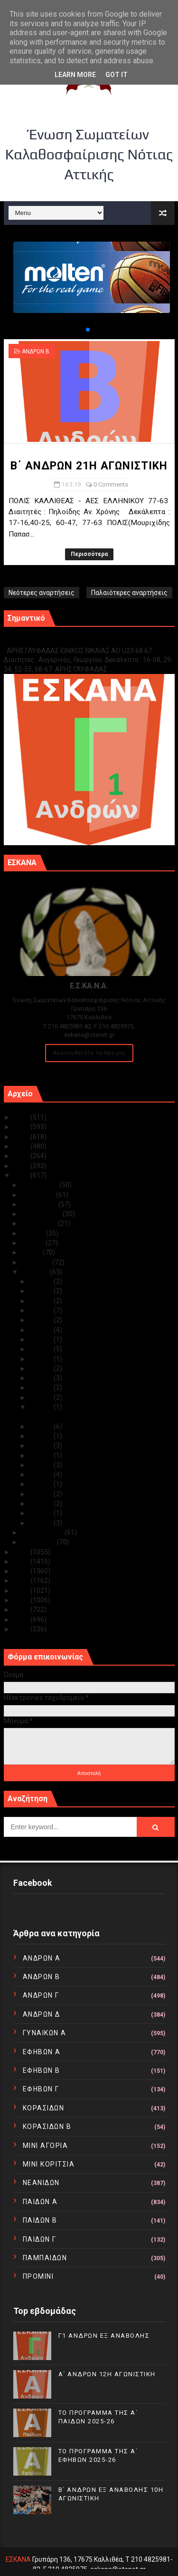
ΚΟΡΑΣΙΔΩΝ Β (47, 2126)
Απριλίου (37, 1262)
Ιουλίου (34, 1233)
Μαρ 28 (42, 1310)
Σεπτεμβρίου (42, 1214)
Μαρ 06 (42, 1474)
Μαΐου (32, 1252)
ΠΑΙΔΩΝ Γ (39, 2239)
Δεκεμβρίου (40, 1185)
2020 (22, 1166)
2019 (22, 1175)
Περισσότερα (89, 554)
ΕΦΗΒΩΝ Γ (41, 2089)
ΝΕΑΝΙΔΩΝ (41, 2182)
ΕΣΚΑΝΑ (18, 2559)
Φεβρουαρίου (43, 1532)
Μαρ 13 (42, 1426)
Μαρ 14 (42, 1407)
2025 (22, 1117)
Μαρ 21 (42, 1349)
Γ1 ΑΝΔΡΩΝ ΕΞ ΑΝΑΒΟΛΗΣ (52, 640)
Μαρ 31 (42, 1281)
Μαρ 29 (42, 1301)
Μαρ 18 (42, 1378)
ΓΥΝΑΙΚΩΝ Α (44, 2033)
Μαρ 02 (42, 1513)
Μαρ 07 (42, 1465)
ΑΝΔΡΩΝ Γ (41, 1995)
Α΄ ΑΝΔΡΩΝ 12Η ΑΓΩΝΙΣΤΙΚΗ (107, 2374)
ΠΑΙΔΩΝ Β (40, 2220)
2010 (22, 1629)
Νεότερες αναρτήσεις (42, 592)
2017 (22, 1561)
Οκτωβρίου (40, 1204)
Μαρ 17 (42, 1387)
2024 (22, 1127)
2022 (22, 1146)
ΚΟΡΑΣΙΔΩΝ (44, 2108)
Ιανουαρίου (39, 1542)
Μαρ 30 (42, 1291)
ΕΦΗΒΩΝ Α (42, 2052)
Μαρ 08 (42, 1455)
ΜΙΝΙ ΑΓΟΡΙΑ (45, 2145)
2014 (22, 1590)
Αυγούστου (40, 1223)
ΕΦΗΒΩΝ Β (41, 2070)
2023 (22, 1137)
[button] (80, 330)
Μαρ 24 (42, 1330)
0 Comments (111, 484)
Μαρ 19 (42, 1368)
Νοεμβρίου (39, 1195)
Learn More (75, 74)
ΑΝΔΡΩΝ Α (42, 1958)
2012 (22, 1609)
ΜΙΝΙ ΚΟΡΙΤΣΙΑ (49, 2164)
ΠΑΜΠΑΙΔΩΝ (45, 2258)
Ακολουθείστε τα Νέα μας (89, 1052)
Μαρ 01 (42, 1523)
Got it (116, 74)
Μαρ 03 (42, 1503)
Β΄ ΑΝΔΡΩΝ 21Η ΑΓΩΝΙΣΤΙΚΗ (89, 465)
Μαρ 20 (42, 1359)
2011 (22, 1619)
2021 (22, 1156)
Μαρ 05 (42, 1484)
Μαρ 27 (42, 1320)
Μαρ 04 (42, 1494)
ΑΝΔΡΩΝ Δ (41, 2014)
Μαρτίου (36, 1272)
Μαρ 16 (42, 1397)
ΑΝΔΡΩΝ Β (35, 351)
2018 (22, 1552)
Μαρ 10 (42, 1436)
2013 (22, 1600)
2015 (22, 1580)
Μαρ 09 (42, 1445)
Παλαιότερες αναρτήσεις (129, 592)
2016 (22, 1571)
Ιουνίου (34, 1243)
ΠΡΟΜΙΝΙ (38, 2276)
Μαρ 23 (42, 1339)
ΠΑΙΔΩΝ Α (40, 2201)
